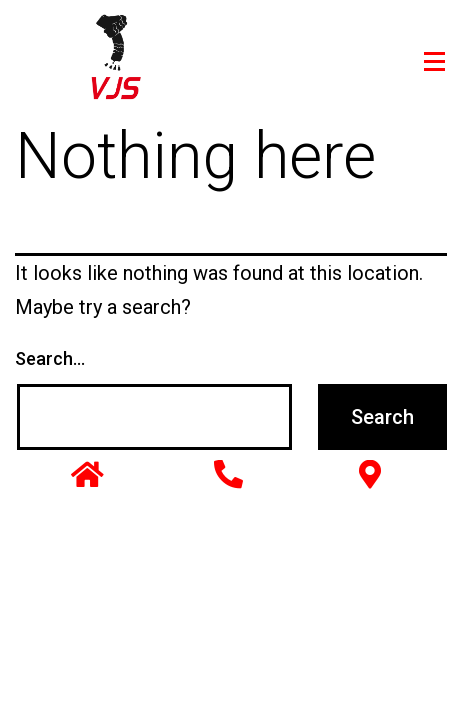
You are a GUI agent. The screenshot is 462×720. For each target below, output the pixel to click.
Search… (50, 358)
